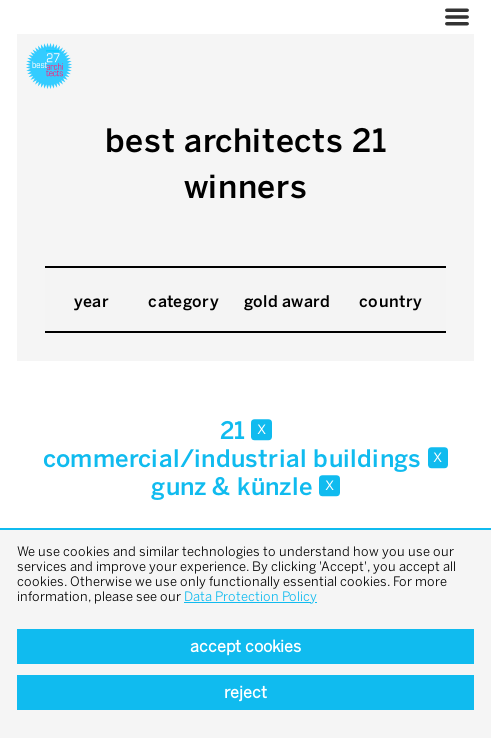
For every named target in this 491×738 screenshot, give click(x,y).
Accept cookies (245, 646)
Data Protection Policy (250, 596)
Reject (245, 692)
